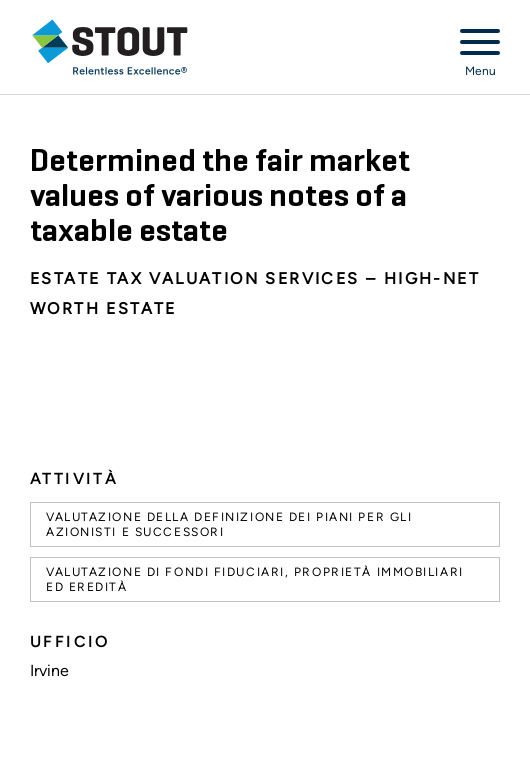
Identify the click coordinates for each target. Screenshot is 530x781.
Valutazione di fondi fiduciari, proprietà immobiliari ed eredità (255, 579)
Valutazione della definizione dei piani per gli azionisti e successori (229, 524)
